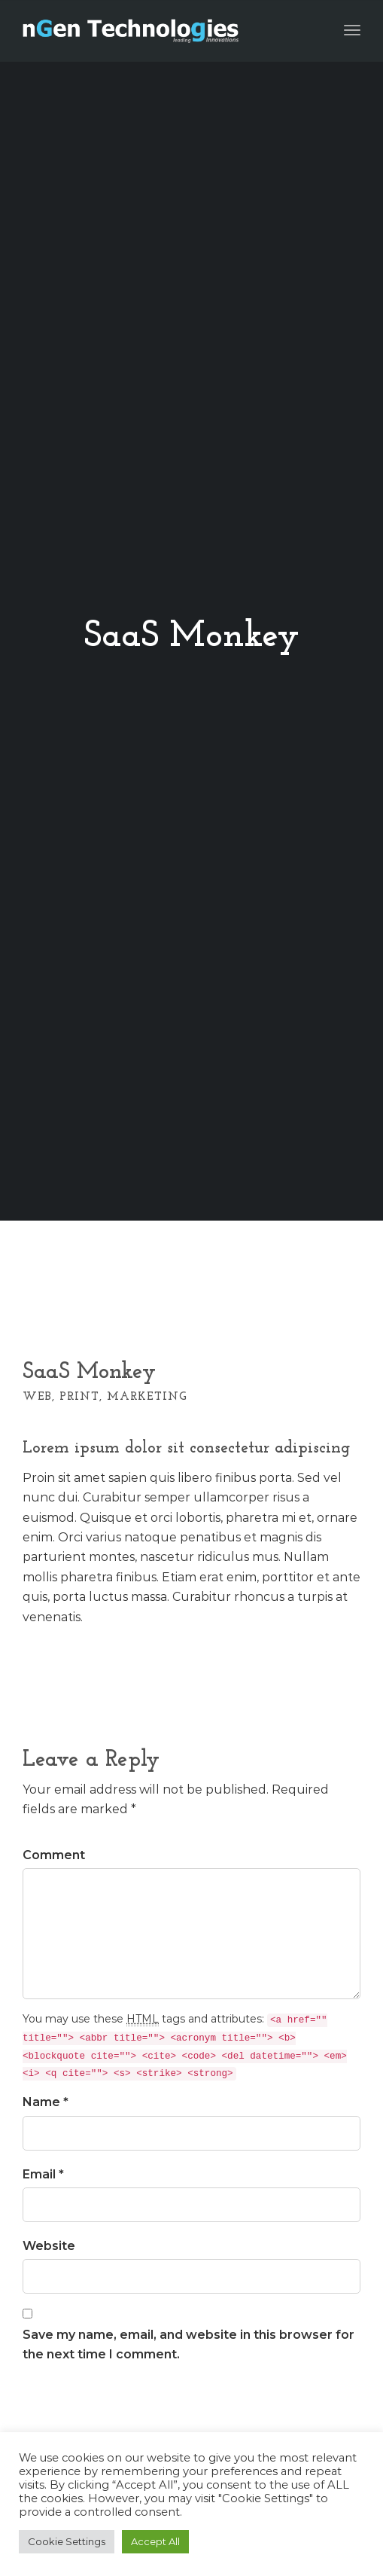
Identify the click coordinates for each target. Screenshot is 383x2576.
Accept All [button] (155, 2541)
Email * (43, 2174)
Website (49, 2246)
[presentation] (137, 2413)
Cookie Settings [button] (66, 2541)
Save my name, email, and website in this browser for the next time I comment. (188, 2344)
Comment (54, 1855)
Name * (45, 2102)
